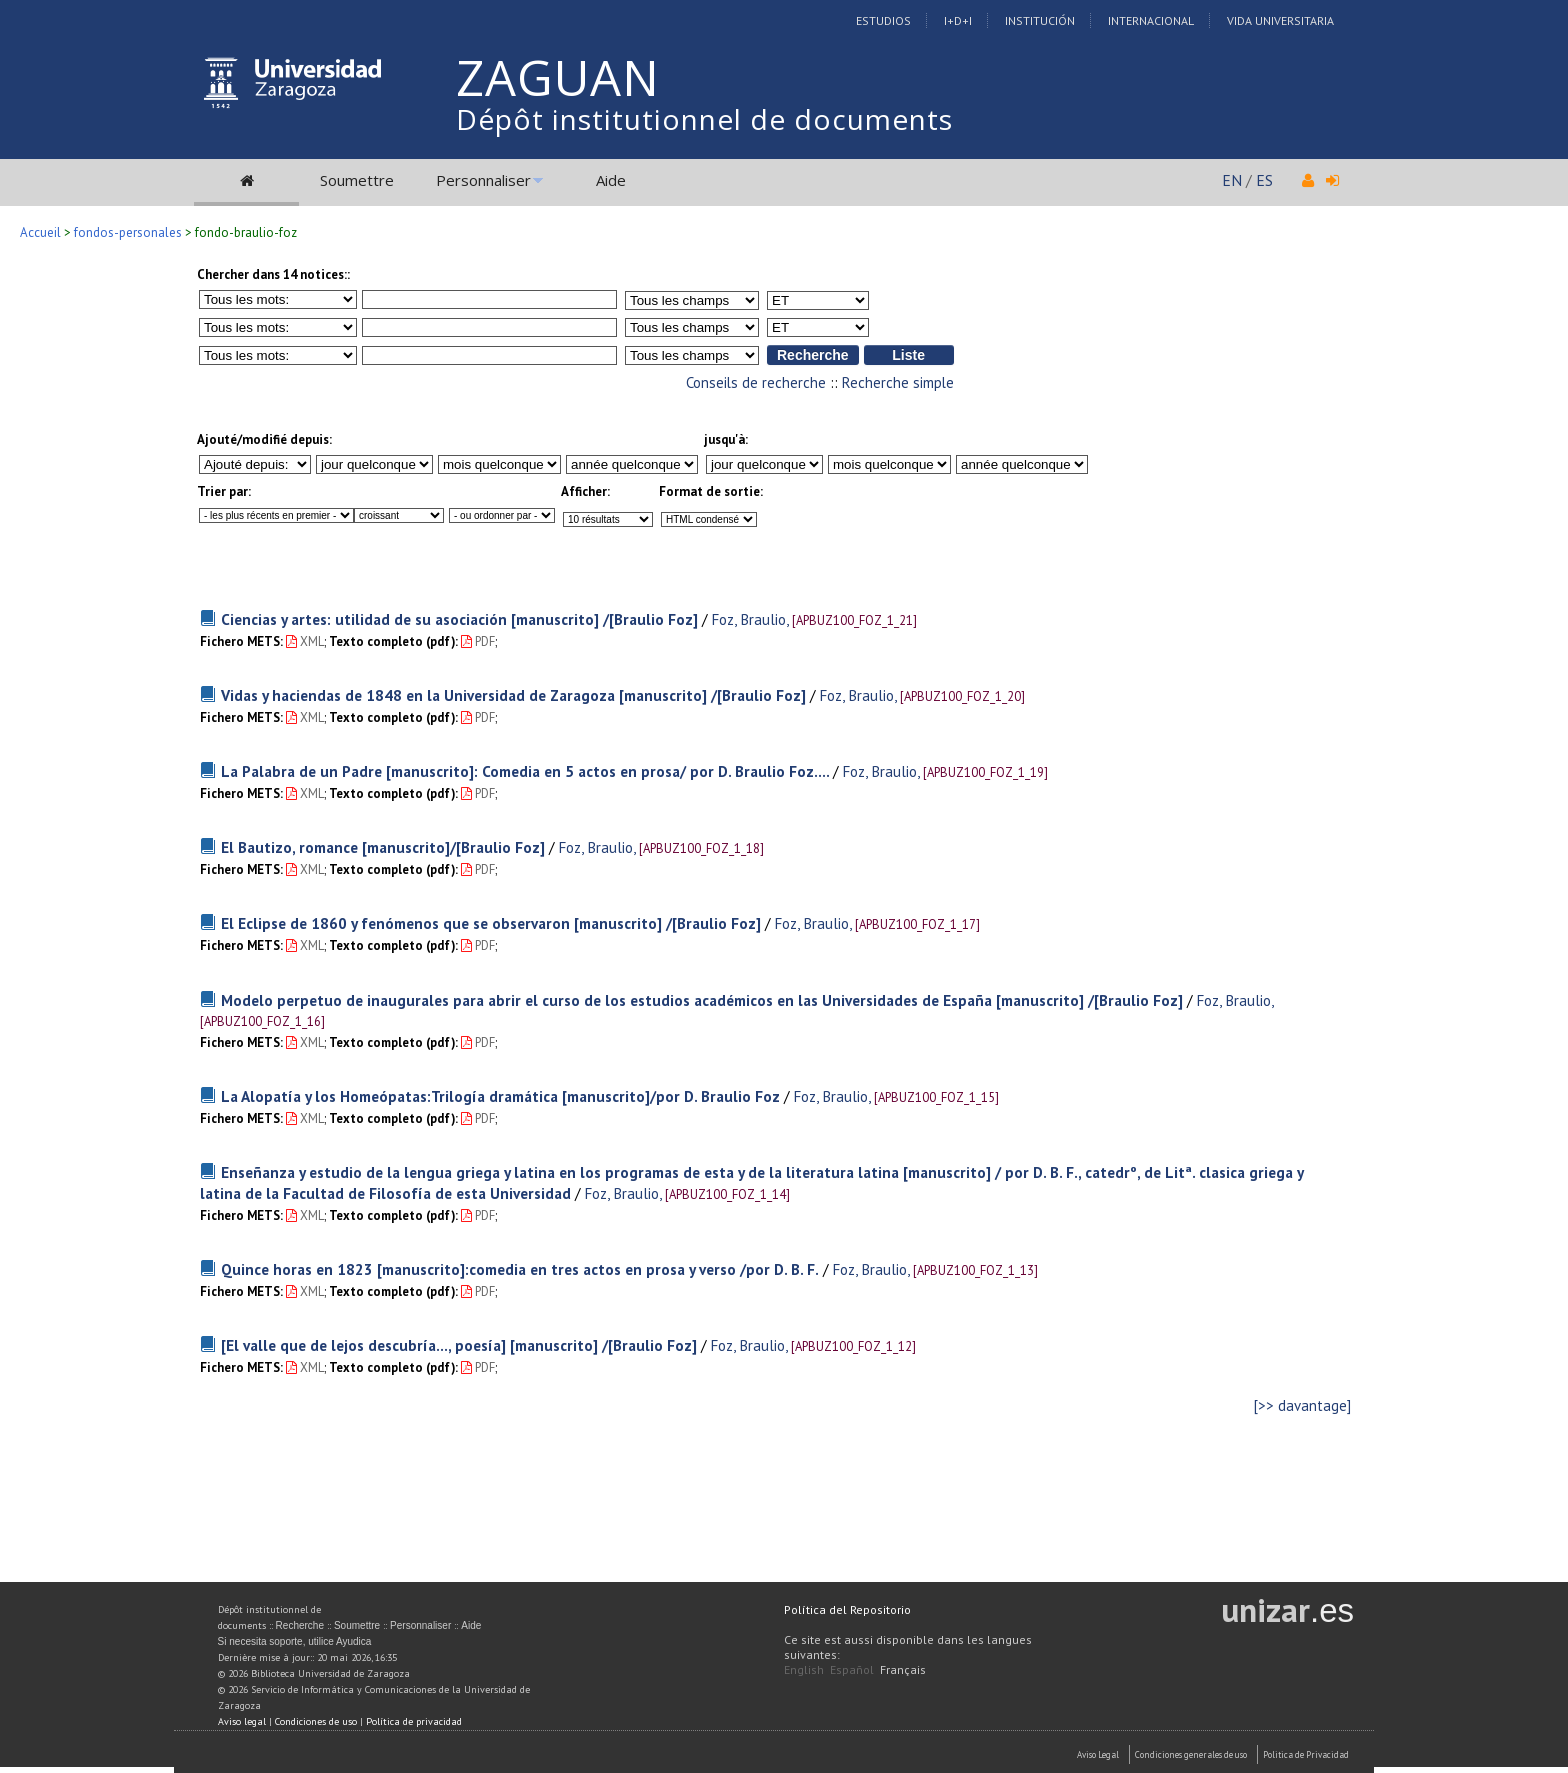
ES (1264, 180)
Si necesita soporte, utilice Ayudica (295, 1641)
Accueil (40, 232)
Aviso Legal (1098, 1754)
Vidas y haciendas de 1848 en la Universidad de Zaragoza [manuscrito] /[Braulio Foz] (513, 695)
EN (1232, 180)
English (804, 1669)
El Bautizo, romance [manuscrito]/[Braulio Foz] (383, 847)
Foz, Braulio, (749, 619)
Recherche (300, 1625)
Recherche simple (898, 382)
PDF (478, 641)
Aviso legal (242, 1721)
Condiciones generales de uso (1191, 1754)
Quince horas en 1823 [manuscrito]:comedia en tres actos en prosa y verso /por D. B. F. (520, 1269)
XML (305, 641)
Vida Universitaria (1280, 20)
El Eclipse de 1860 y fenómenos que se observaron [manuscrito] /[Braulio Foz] (491, 923)
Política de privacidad (414, 1721)
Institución (1040, 20)
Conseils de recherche (756, 382)
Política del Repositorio (847, 1609)
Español (852, 1669)
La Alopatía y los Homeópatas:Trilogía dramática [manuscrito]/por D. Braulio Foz (500, 1096)
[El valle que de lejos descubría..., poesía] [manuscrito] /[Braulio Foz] (459, 1345)
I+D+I (958, 20)
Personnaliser (483, 180)
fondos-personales (128, 232)
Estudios (883, 20)
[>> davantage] (1302, 1405)
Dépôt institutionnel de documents (704, 119)
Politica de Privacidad (1306, 1754)
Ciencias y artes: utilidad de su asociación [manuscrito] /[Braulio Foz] (459, 619)
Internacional (1151, 20)
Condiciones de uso (316, 1721)
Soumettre (357, 180)
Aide (611, 180)
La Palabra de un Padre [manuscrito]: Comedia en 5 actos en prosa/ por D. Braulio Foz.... (527, 771)
